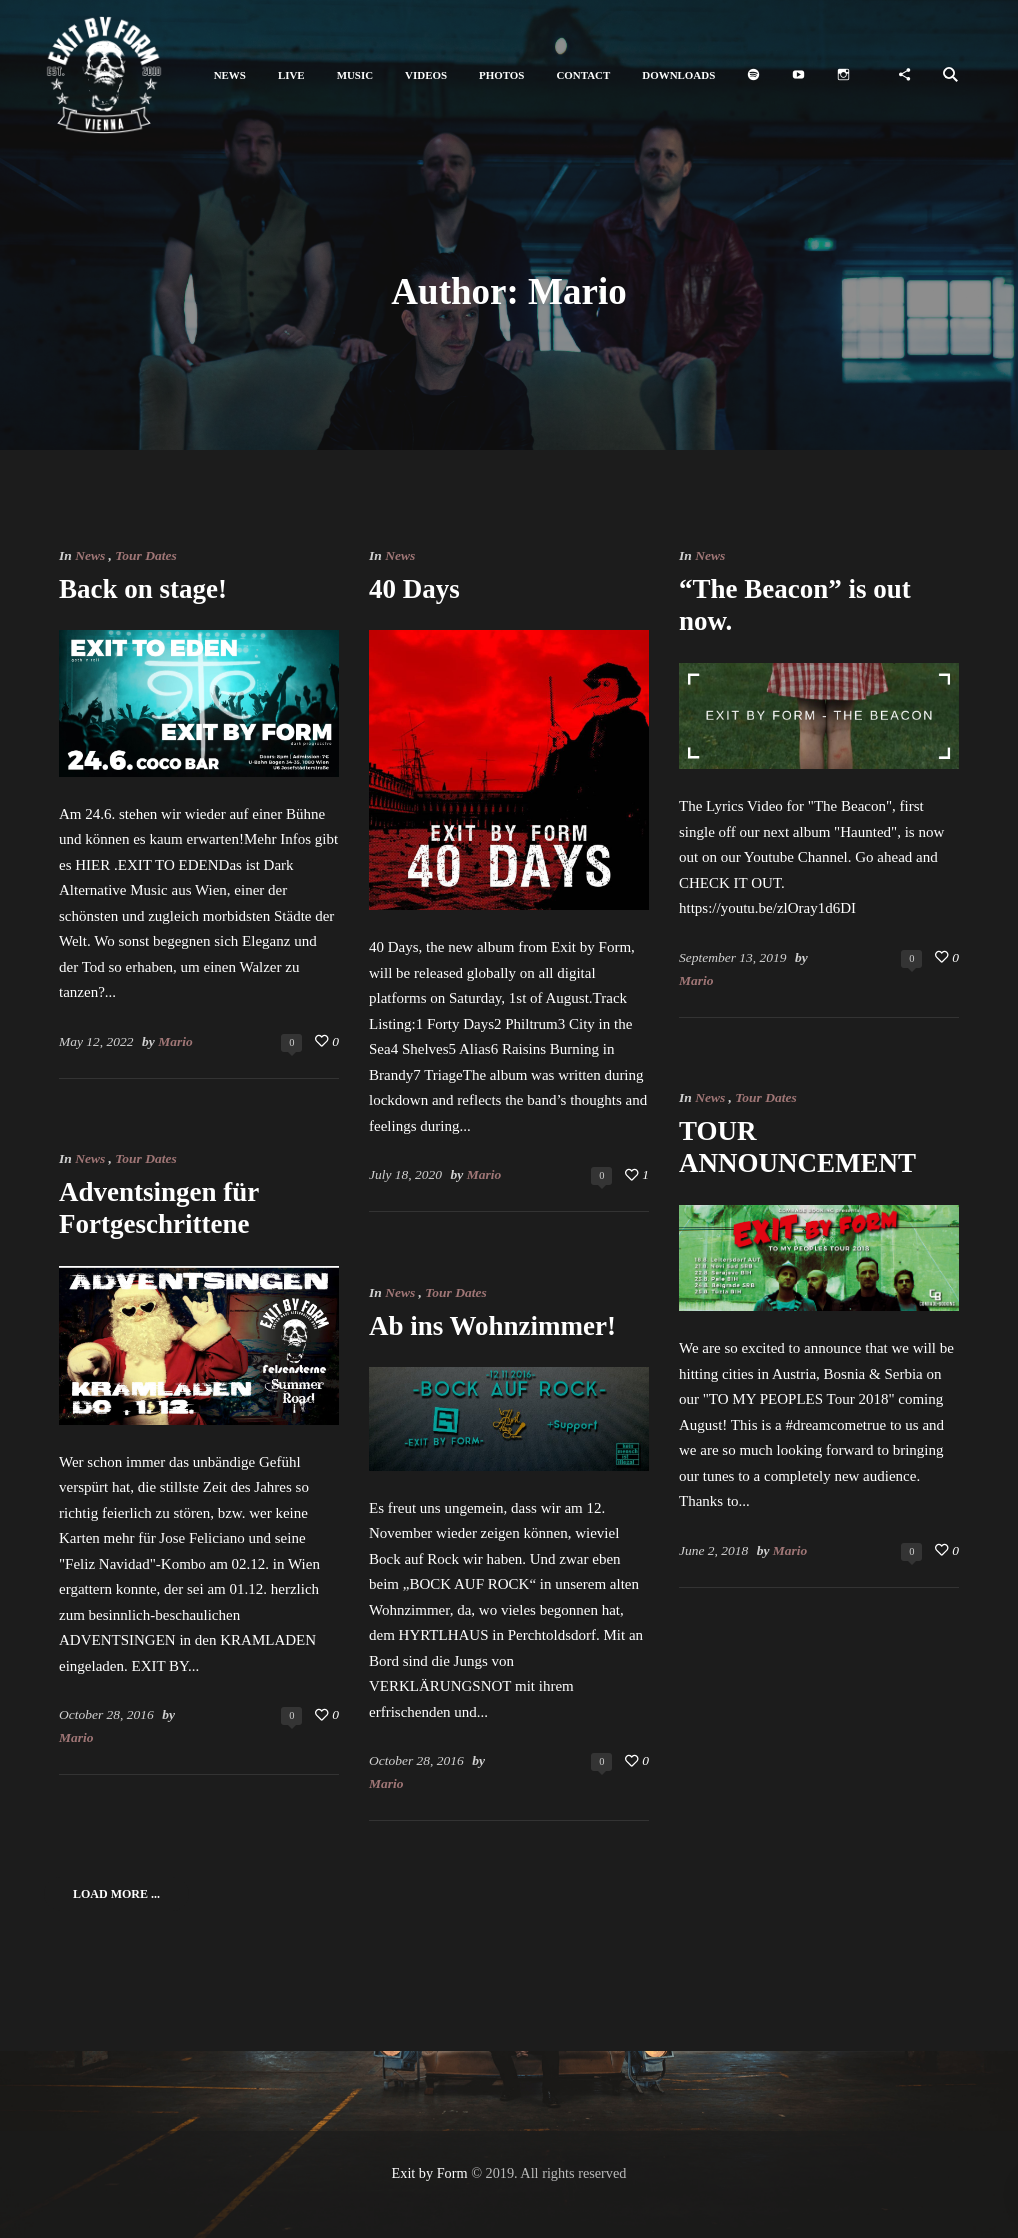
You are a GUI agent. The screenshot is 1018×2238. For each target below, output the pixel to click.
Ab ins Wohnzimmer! (492, 1326)
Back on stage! (143, 589)
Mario (175, 1041)
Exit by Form (430, 2173)
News (90, 555)
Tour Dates (145, 555)
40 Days (414, 589)
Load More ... (116, 1894)
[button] (230, 75)
